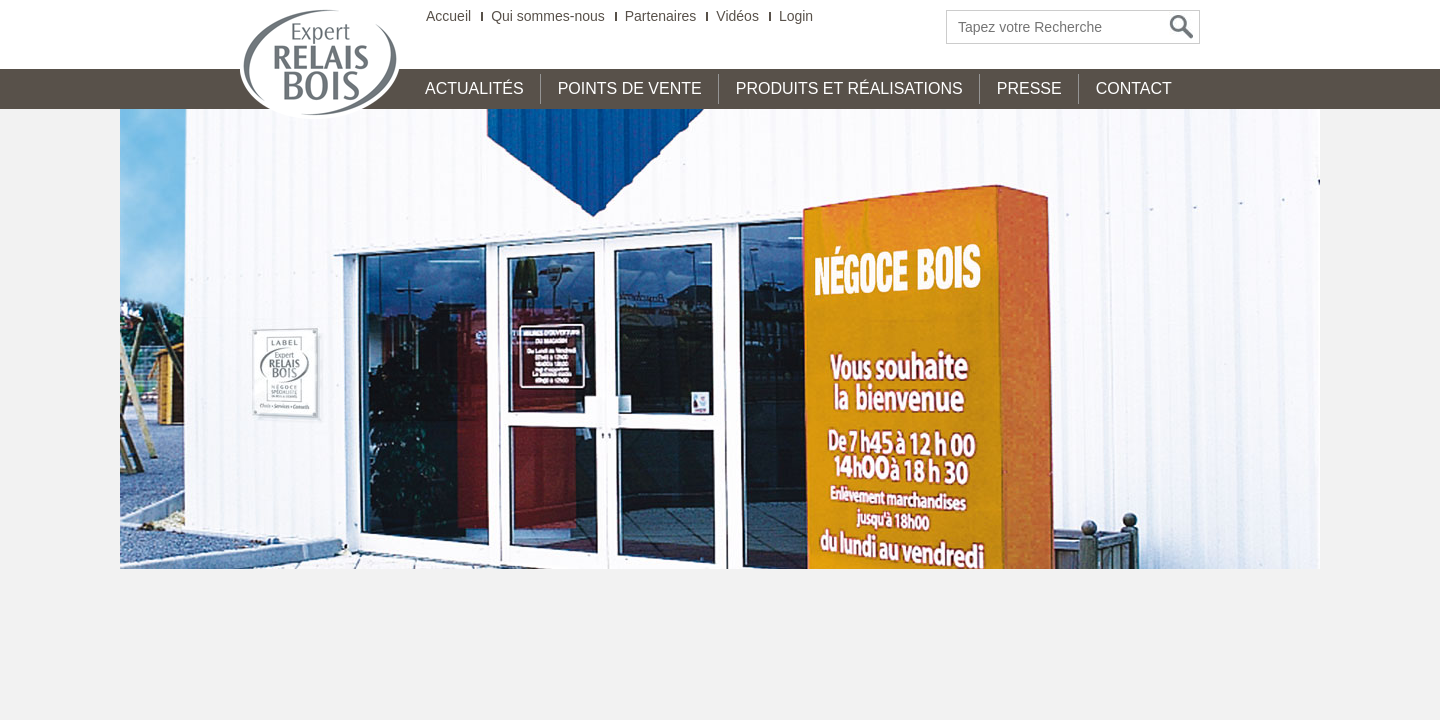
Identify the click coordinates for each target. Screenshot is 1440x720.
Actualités (474, 88)
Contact (1134, 88)
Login (796, 16)
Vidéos (737, 16)
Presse (1029, 88)
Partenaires (661, 16)
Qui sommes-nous (548, 16)
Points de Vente (630, 88)
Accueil (448, 16)
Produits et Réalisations (849, 88)
